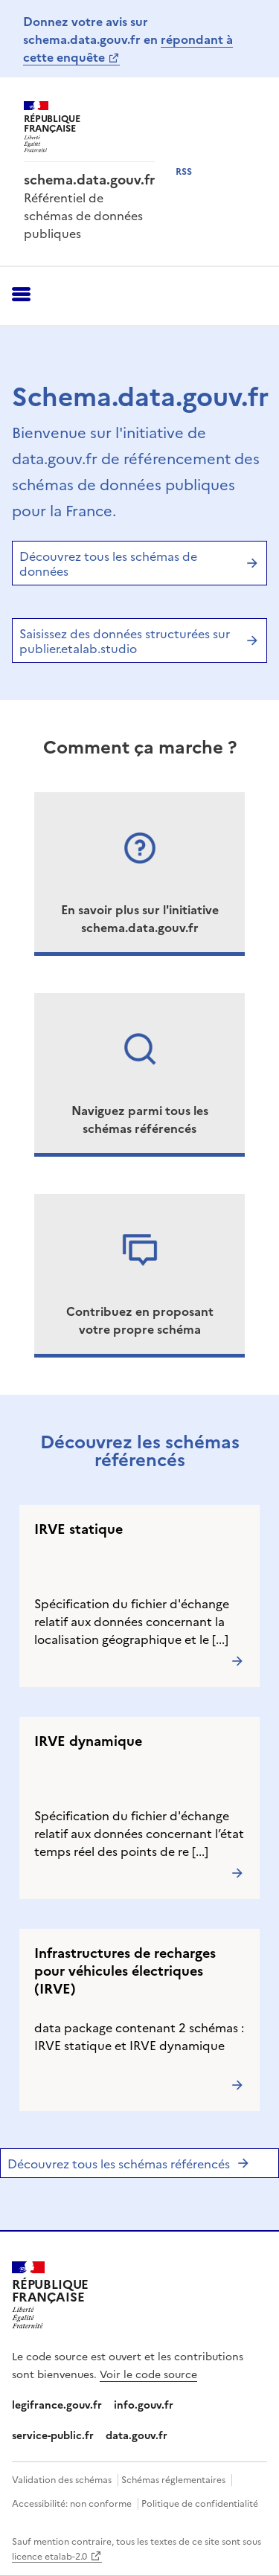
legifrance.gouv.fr (57, 2404)
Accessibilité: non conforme (72, 2502)
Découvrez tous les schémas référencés (129, 2163)
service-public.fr (53, 2434)
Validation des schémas (62, 2479)
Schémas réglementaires (173, 2479)
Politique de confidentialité (199, 2502)
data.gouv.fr (136, 2434)
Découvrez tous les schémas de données (139, 563)
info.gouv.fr (143, 2404)
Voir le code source (148, 2373)
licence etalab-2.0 (49, 2555)
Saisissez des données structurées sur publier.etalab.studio (139, 640)
